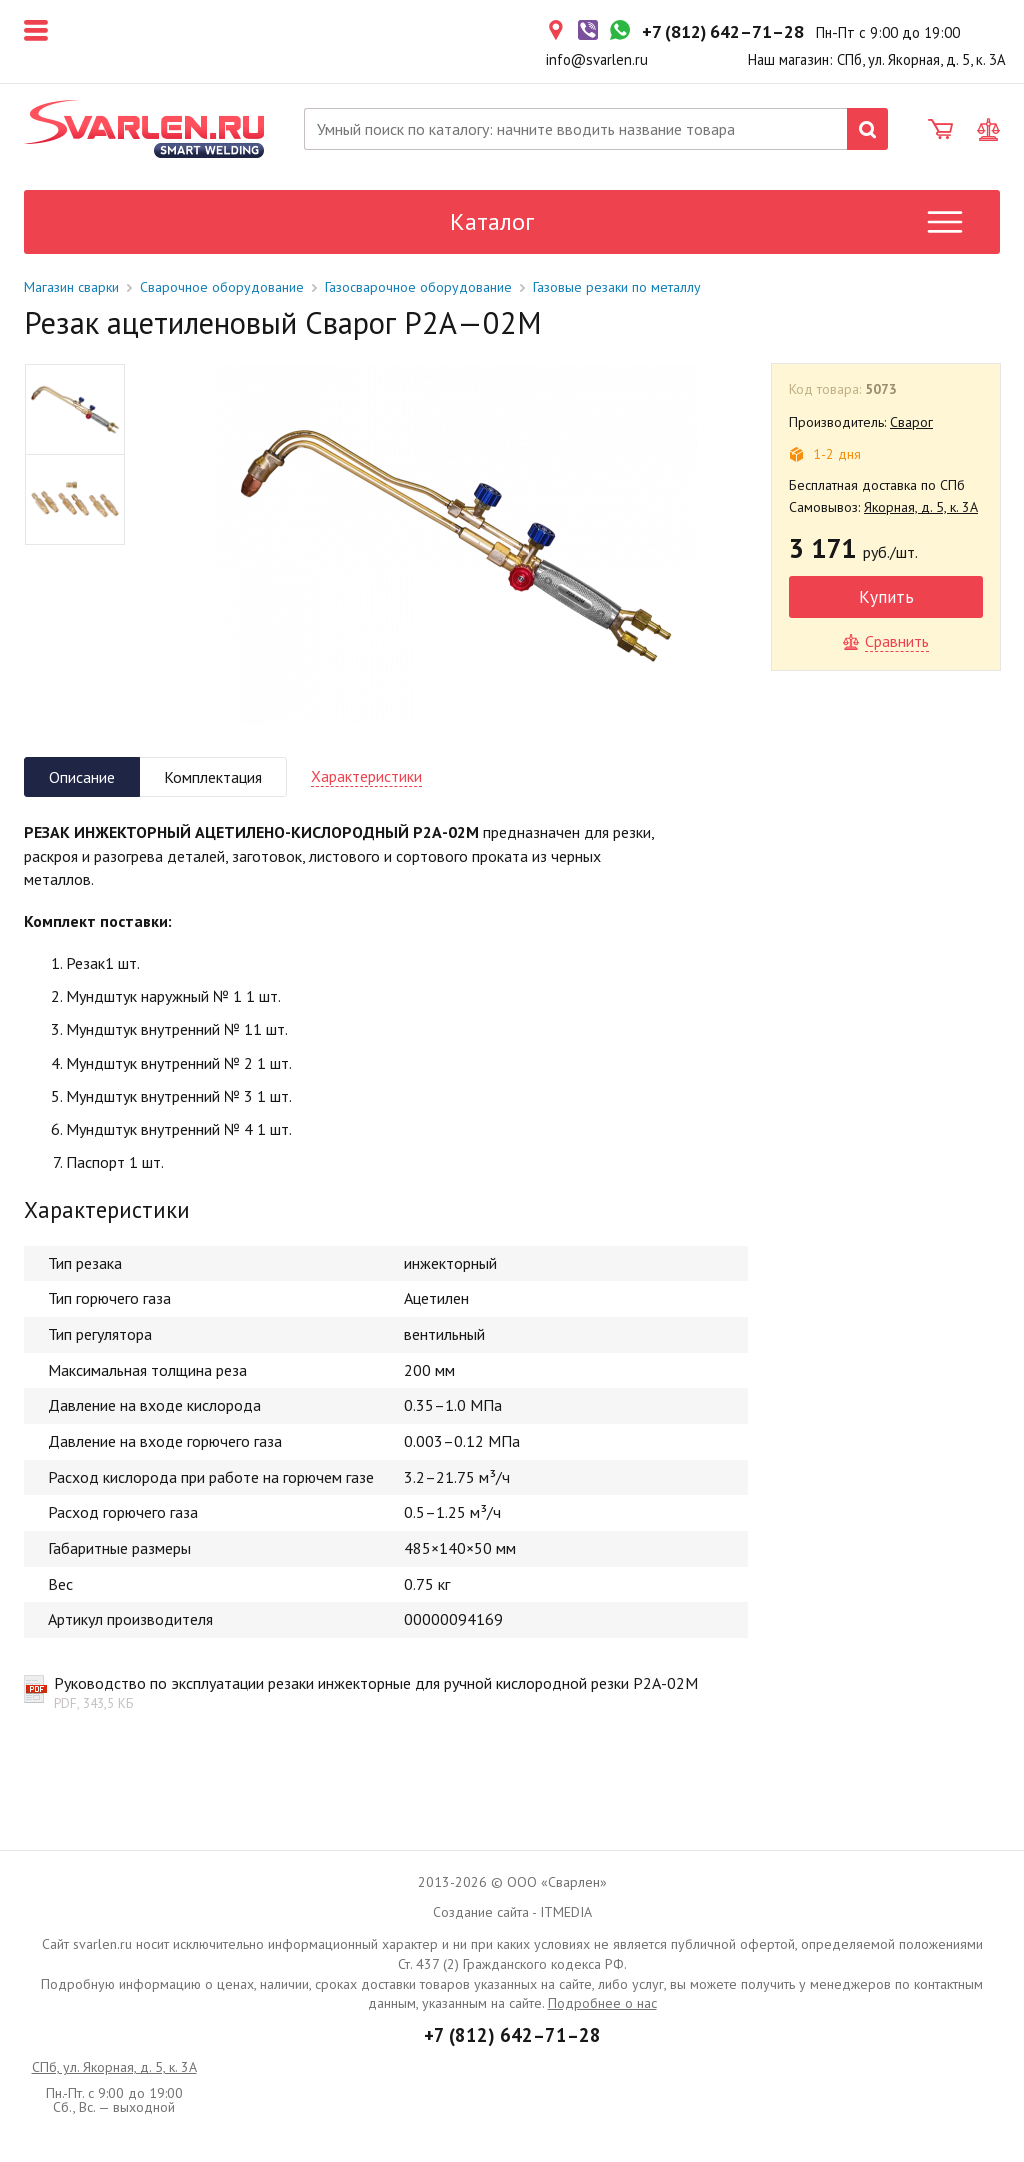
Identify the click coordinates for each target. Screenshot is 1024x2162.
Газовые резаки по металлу (617, 287)
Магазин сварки (71, 287)
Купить (886, 596)
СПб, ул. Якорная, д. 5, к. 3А (114, 2067)
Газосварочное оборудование (418, 287)
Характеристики (366, 776)
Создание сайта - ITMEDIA (512, 1912)
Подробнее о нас (602, 2003)
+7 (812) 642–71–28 (512, 2035)
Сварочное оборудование (222, 287)
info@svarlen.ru (597, 59)
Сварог (911, 422)
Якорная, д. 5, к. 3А (921, 507)
